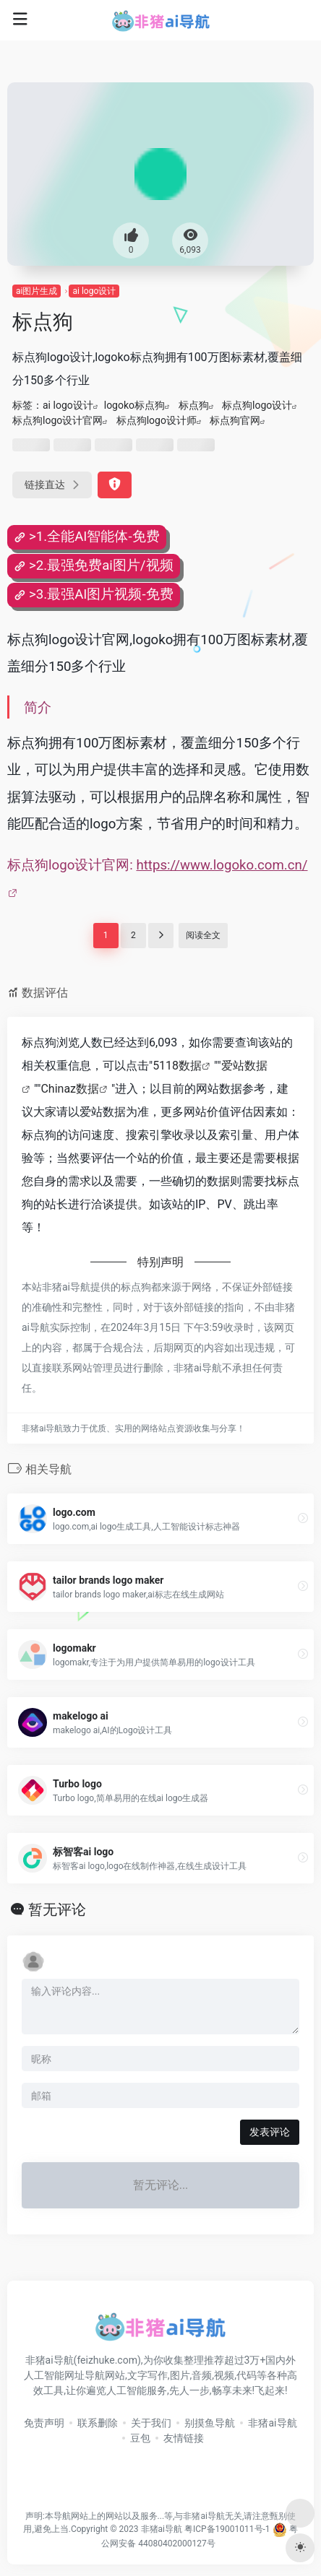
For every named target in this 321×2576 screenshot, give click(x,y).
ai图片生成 (36, 291)
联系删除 (97, 2423)
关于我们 (151, 2423)
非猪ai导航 (272, 2423)
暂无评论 (57, 1909)
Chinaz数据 (69, 1089)
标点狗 (194, 405)
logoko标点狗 (134, 405)
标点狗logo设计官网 (57, 420)
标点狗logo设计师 (156, 420)
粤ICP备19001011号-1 (227, 2529)
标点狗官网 (235, 420)
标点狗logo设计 (257, 405)
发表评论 (269, 2132)
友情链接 (183, 2438)
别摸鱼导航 (209, 2423)
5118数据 (177, 1065)
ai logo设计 (94, 291)
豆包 (140, 2438)
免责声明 (44, 2423)
